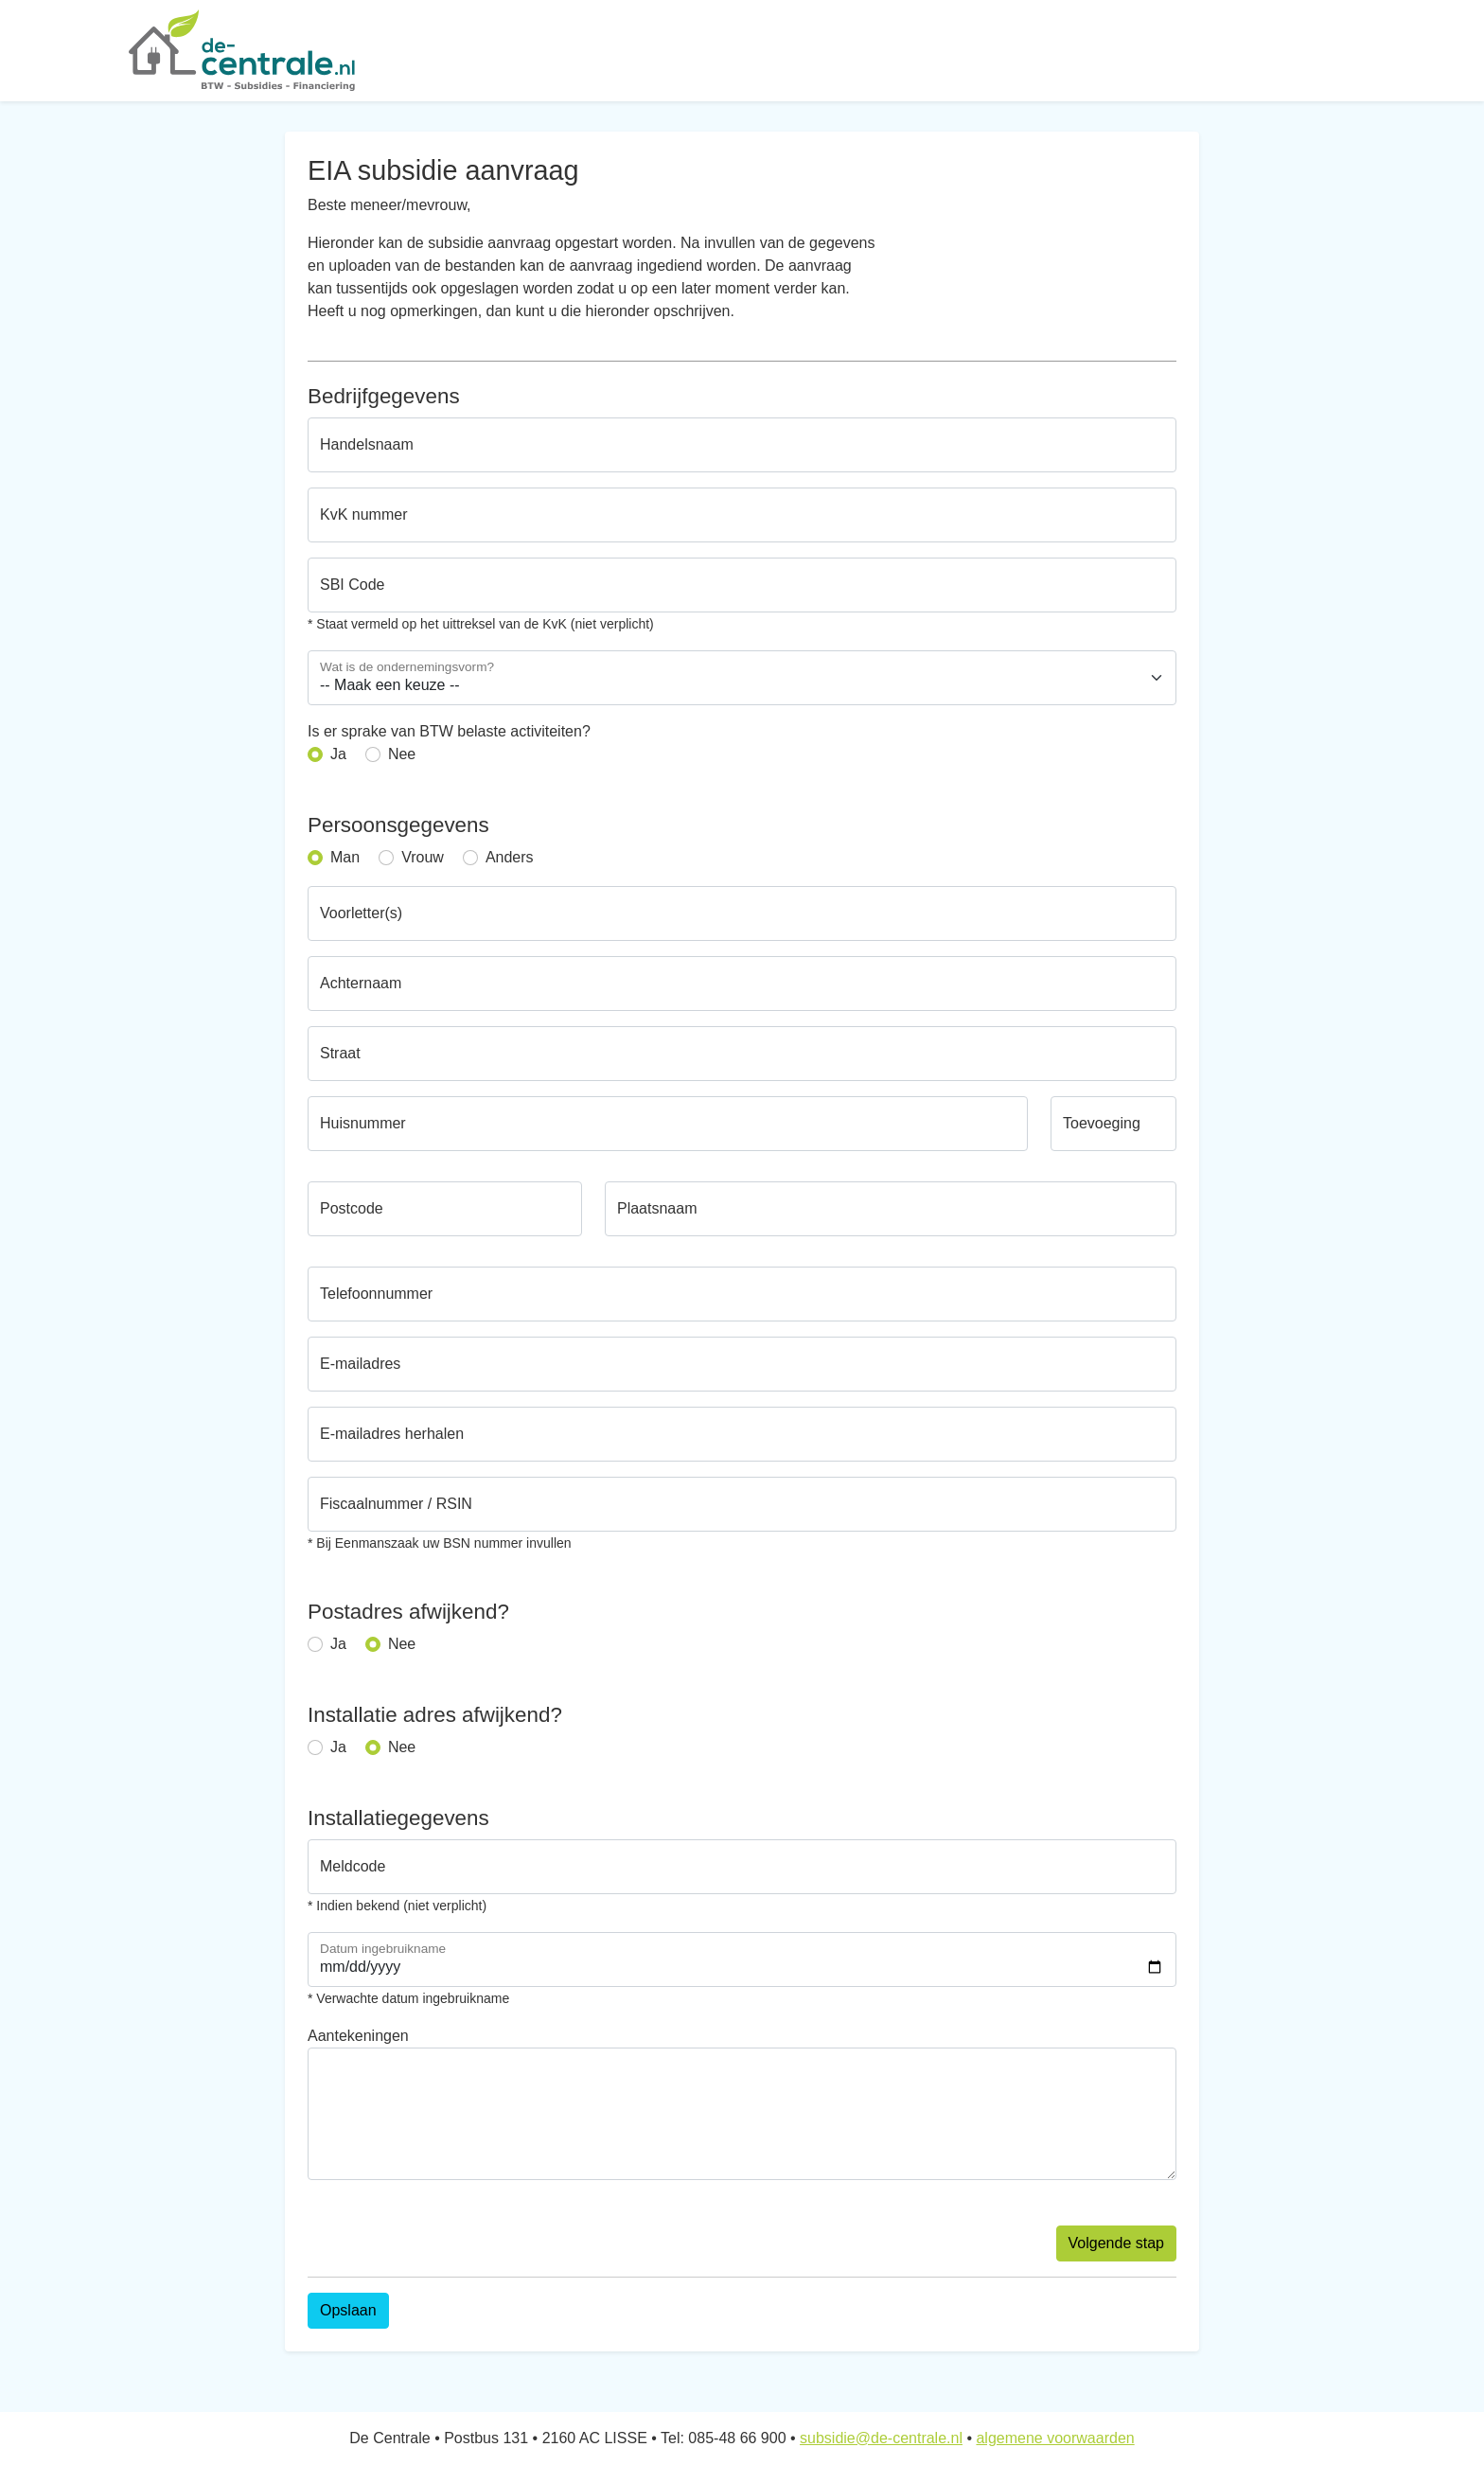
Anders (510, 857)
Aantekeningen (358, 2036)
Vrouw (422, 857)
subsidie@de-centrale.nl (881, 2438)
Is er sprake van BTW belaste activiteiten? (449, 731)
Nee (401, 754)
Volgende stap (1116, 2243)
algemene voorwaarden (1055, 2438)
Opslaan (348, 2310)
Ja (338, 754)
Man (345, 857)
